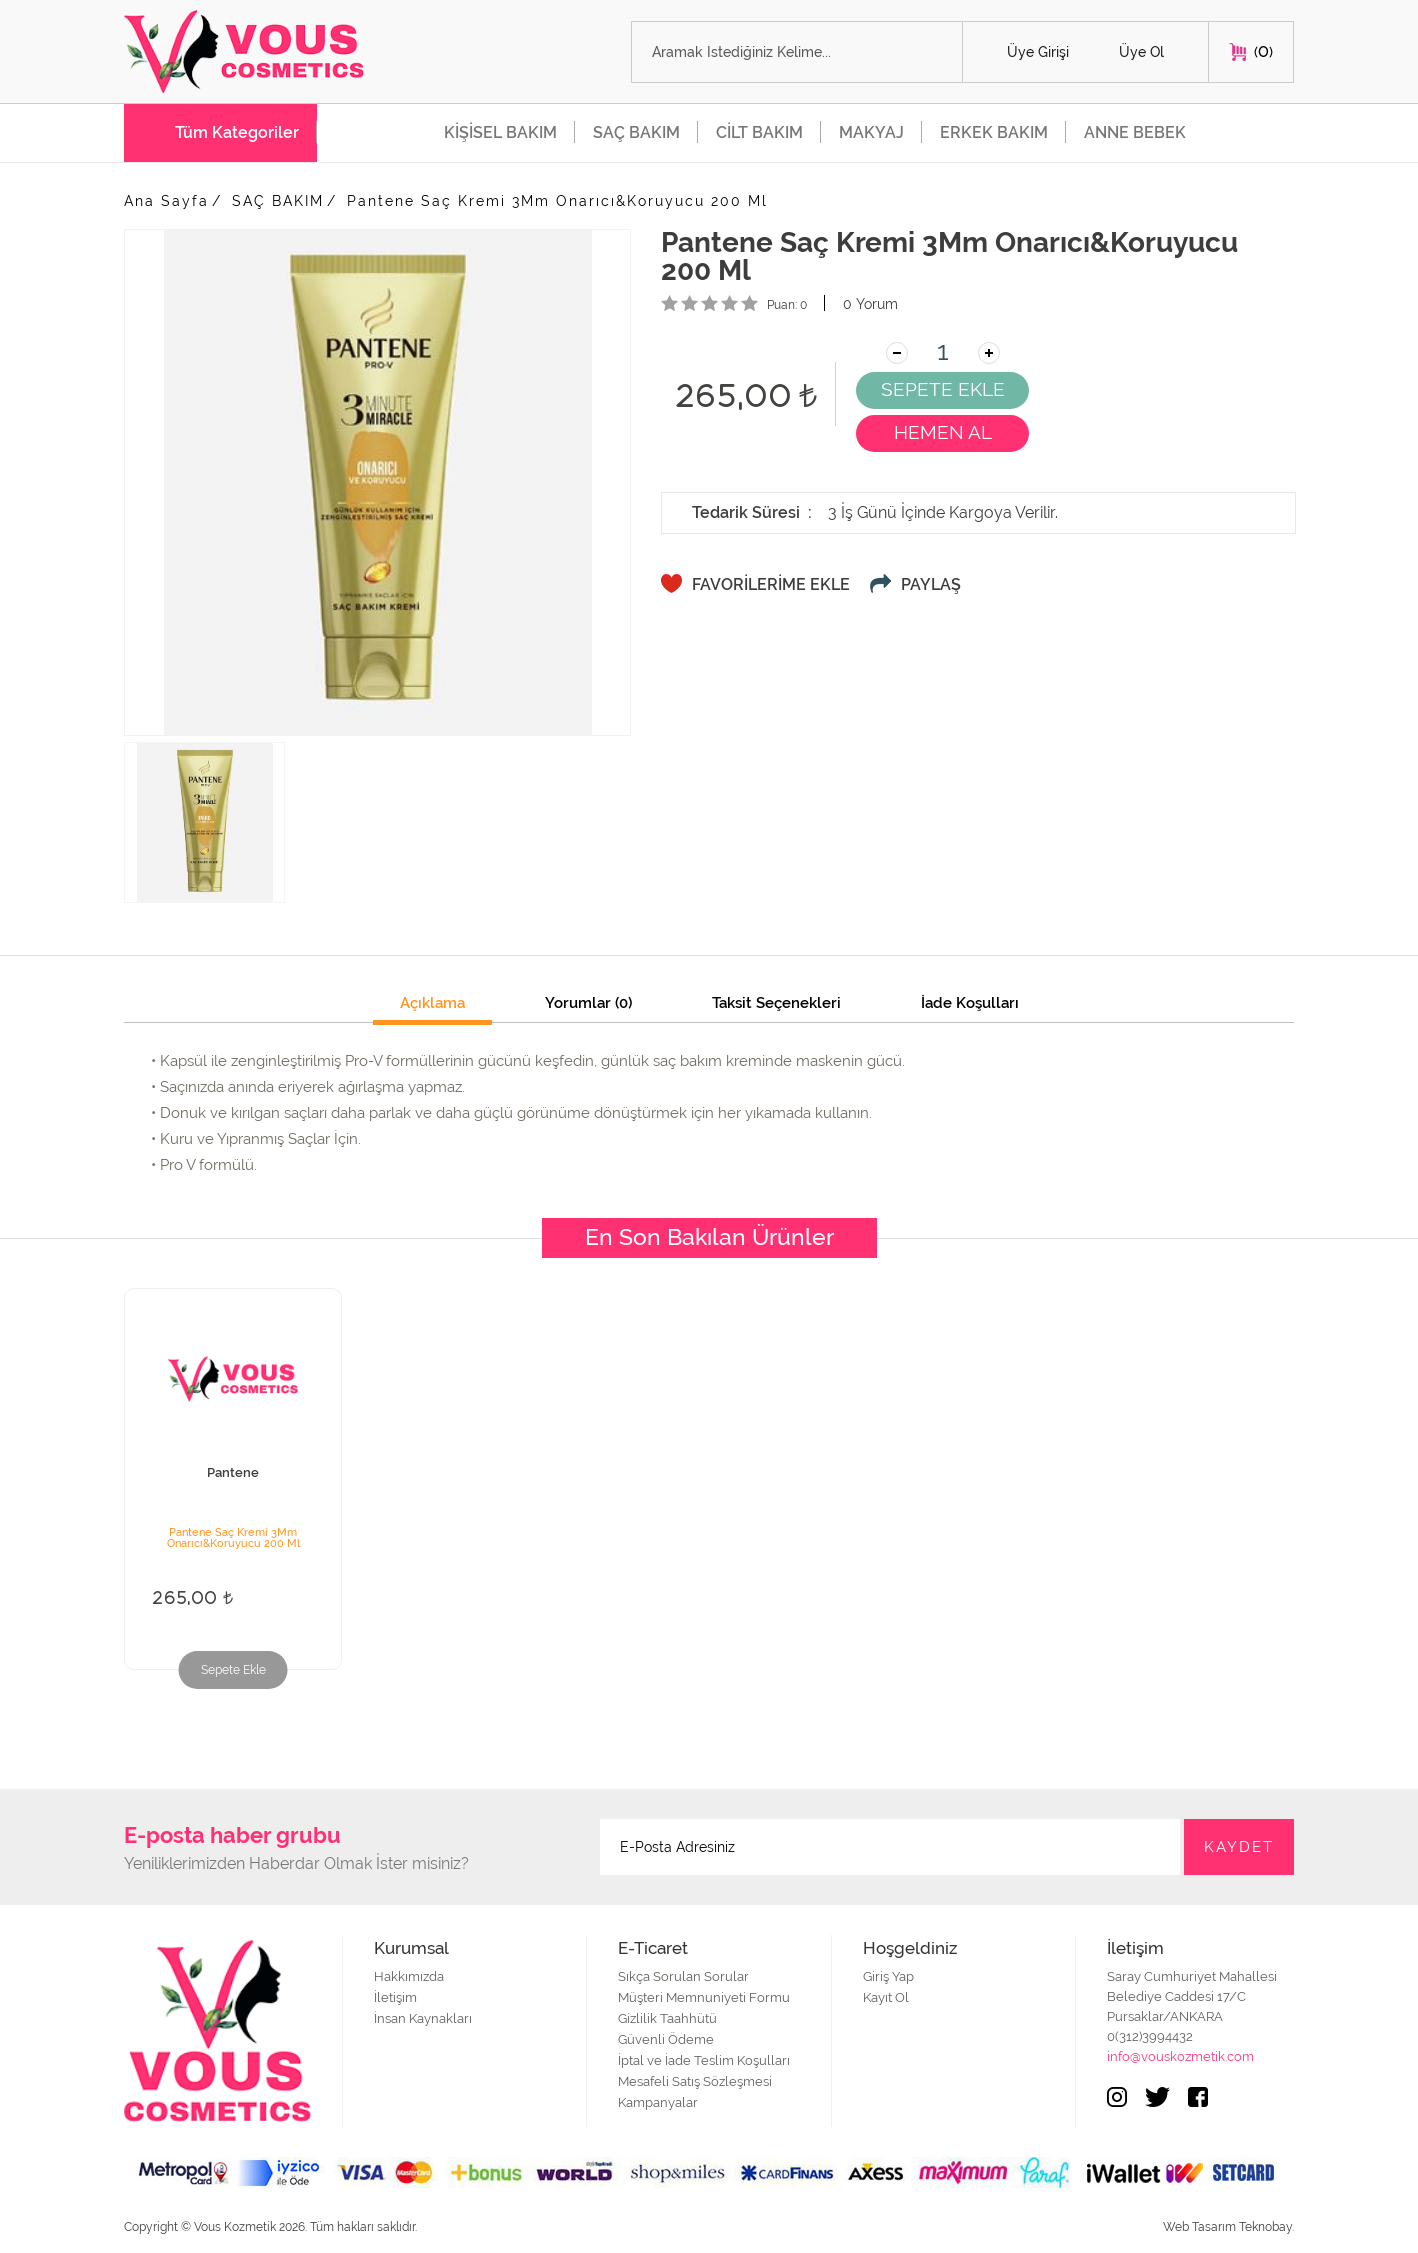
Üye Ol (1141, 52)
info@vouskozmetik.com (1180, 2056)
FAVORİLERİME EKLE (771, 584)
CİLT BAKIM (759, 132)
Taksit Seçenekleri (776, 1004)
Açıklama (432, 1004)
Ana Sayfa (166, 201)
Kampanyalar (658, 2102)
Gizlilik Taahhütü (667, 2018)
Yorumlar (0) (588, 1004)
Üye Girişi (1038, 52)
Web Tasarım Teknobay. (1228, 2227)
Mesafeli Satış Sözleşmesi (695, 2081)
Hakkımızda (409, 1976)
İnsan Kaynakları (423, 2018)
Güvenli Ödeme (666, 2039)
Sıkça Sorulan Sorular (683, 1976)
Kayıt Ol (886, 1997)
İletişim (395, 1997)
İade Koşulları (970, 1004)
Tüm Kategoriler (237, 132)
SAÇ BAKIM (636, 132)
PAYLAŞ (931, 584)
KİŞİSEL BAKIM (500, 132)
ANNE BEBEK (1135, 132)
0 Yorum (870, 304)
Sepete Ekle (233, 1670)
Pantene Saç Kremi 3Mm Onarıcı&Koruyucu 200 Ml (557, 201)
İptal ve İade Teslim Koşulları (704, 2060)
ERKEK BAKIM (994, 132)
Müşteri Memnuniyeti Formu (704, 1997)
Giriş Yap (888, 1976)
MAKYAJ (871, 132)
